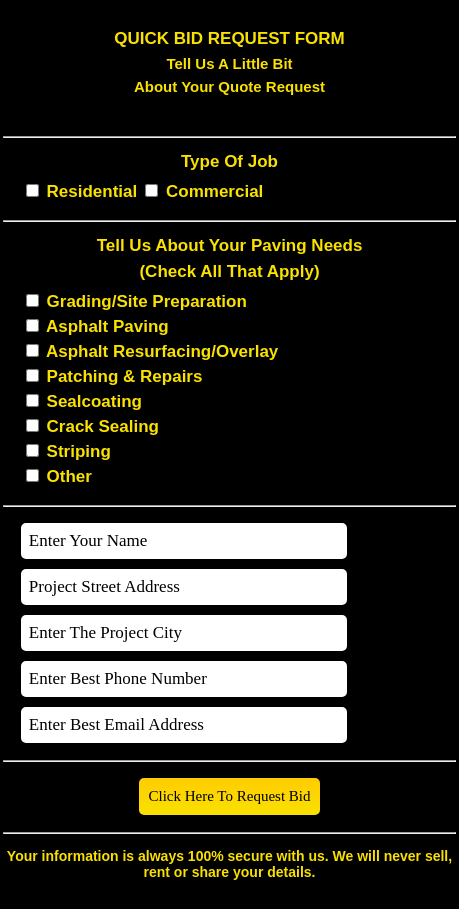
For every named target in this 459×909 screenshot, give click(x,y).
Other (69, 476)
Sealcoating (94, 401)
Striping (79, 451)
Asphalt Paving (107, 326)
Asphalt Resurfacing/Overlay (162, 351)
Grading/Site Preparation (147, 301)
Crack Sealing (103, 426)
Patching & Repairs (125, 376)
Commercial (214, 191)
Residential (92, 191)
